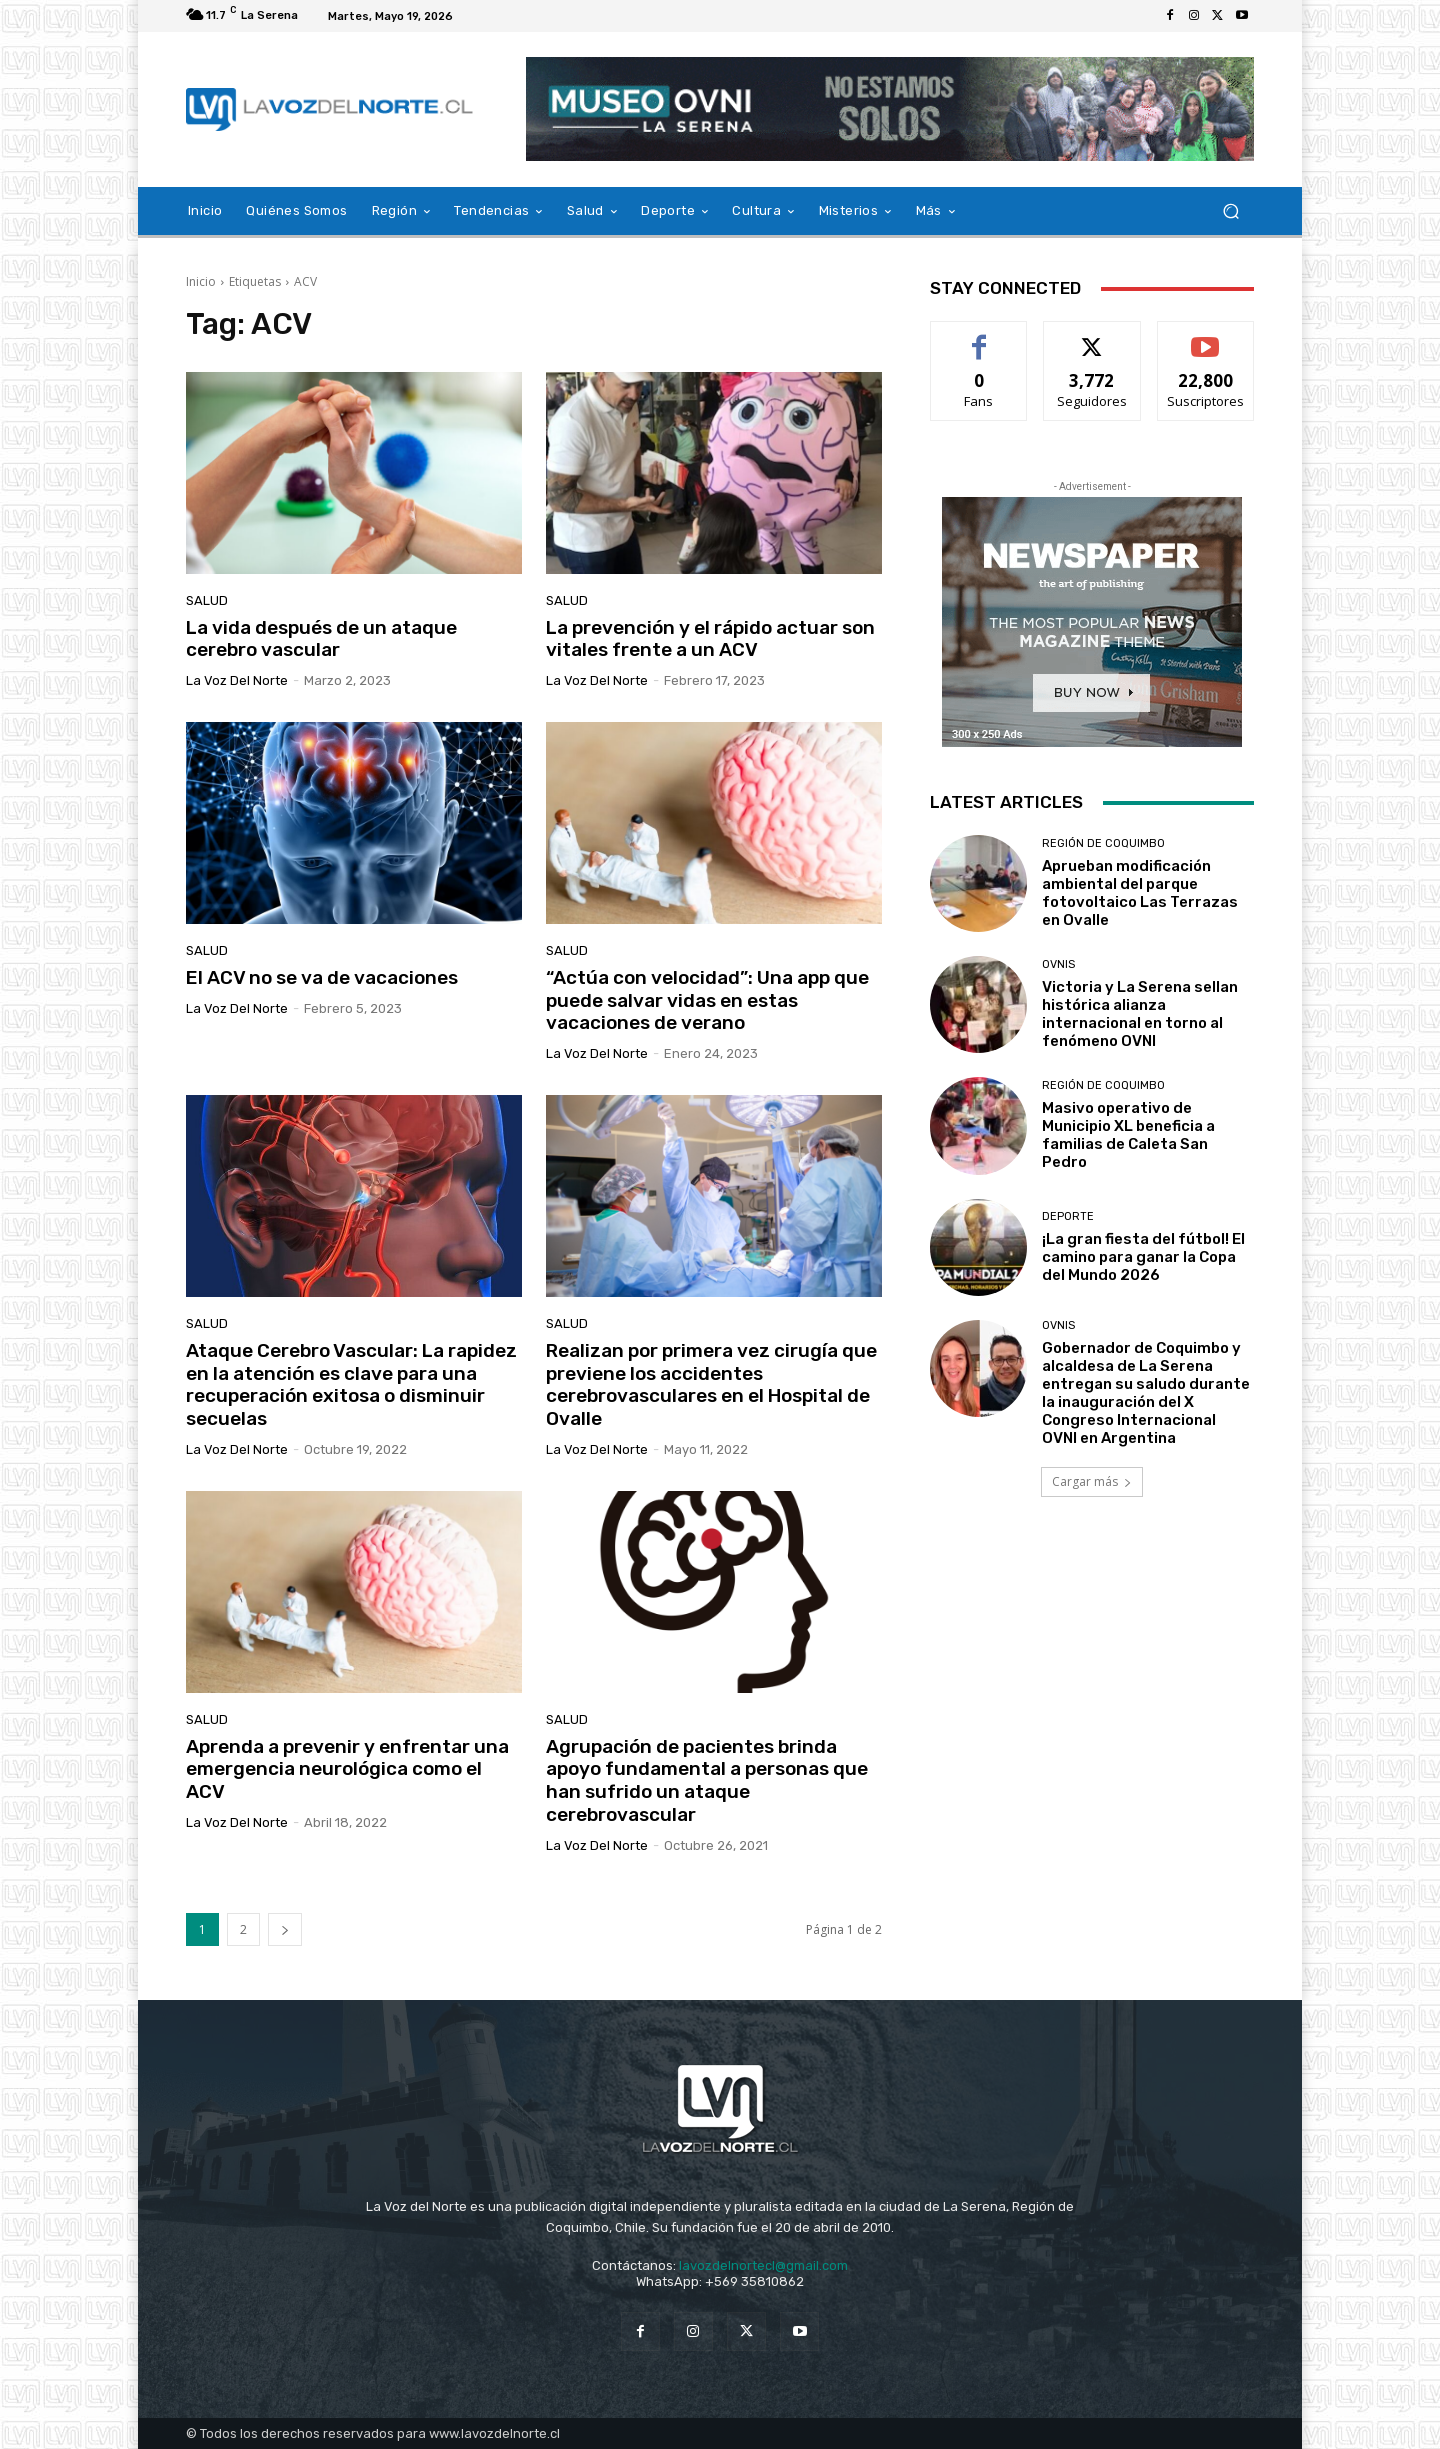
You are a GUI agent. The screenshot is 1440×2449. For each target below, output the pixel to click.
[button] (1230, 211)
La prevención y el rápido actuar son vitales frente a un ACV (710, 639)
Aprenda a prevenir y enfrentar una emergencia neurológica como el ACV (347, 1769)
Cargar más (1092, 1481)
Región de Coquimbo (1103, 843)
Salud (207, 600)
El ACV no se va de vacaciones (322, 977)
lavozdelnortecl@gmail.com (763, 2265)
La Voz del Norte (237, 680)
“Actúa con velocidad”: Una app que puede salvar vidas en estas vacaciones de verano (707, 1000)
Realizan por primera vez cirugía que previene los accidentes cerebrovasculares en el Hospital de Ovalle (711, 1384)
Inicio (201, 281)
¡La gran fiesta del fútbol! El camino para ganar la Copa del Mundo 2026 (1143, 1257)
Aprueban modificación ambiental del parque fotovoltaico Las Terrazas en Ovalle (1140, 893)
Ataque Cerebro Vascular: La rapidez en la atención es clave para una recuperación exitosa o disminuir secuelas (351, 1384)
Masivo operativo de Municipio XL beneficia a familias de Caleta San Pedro (1128, 1135)
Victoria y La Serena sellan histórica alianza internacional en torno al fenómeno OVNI (1140, 1014)
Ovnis (1058, 964)
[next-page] (285, 1929)
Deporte (1068, 1216)
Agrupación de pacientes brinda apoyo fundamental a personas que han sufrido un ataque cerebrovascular (707, 1780)
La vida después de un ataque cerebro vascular (321, 639)
